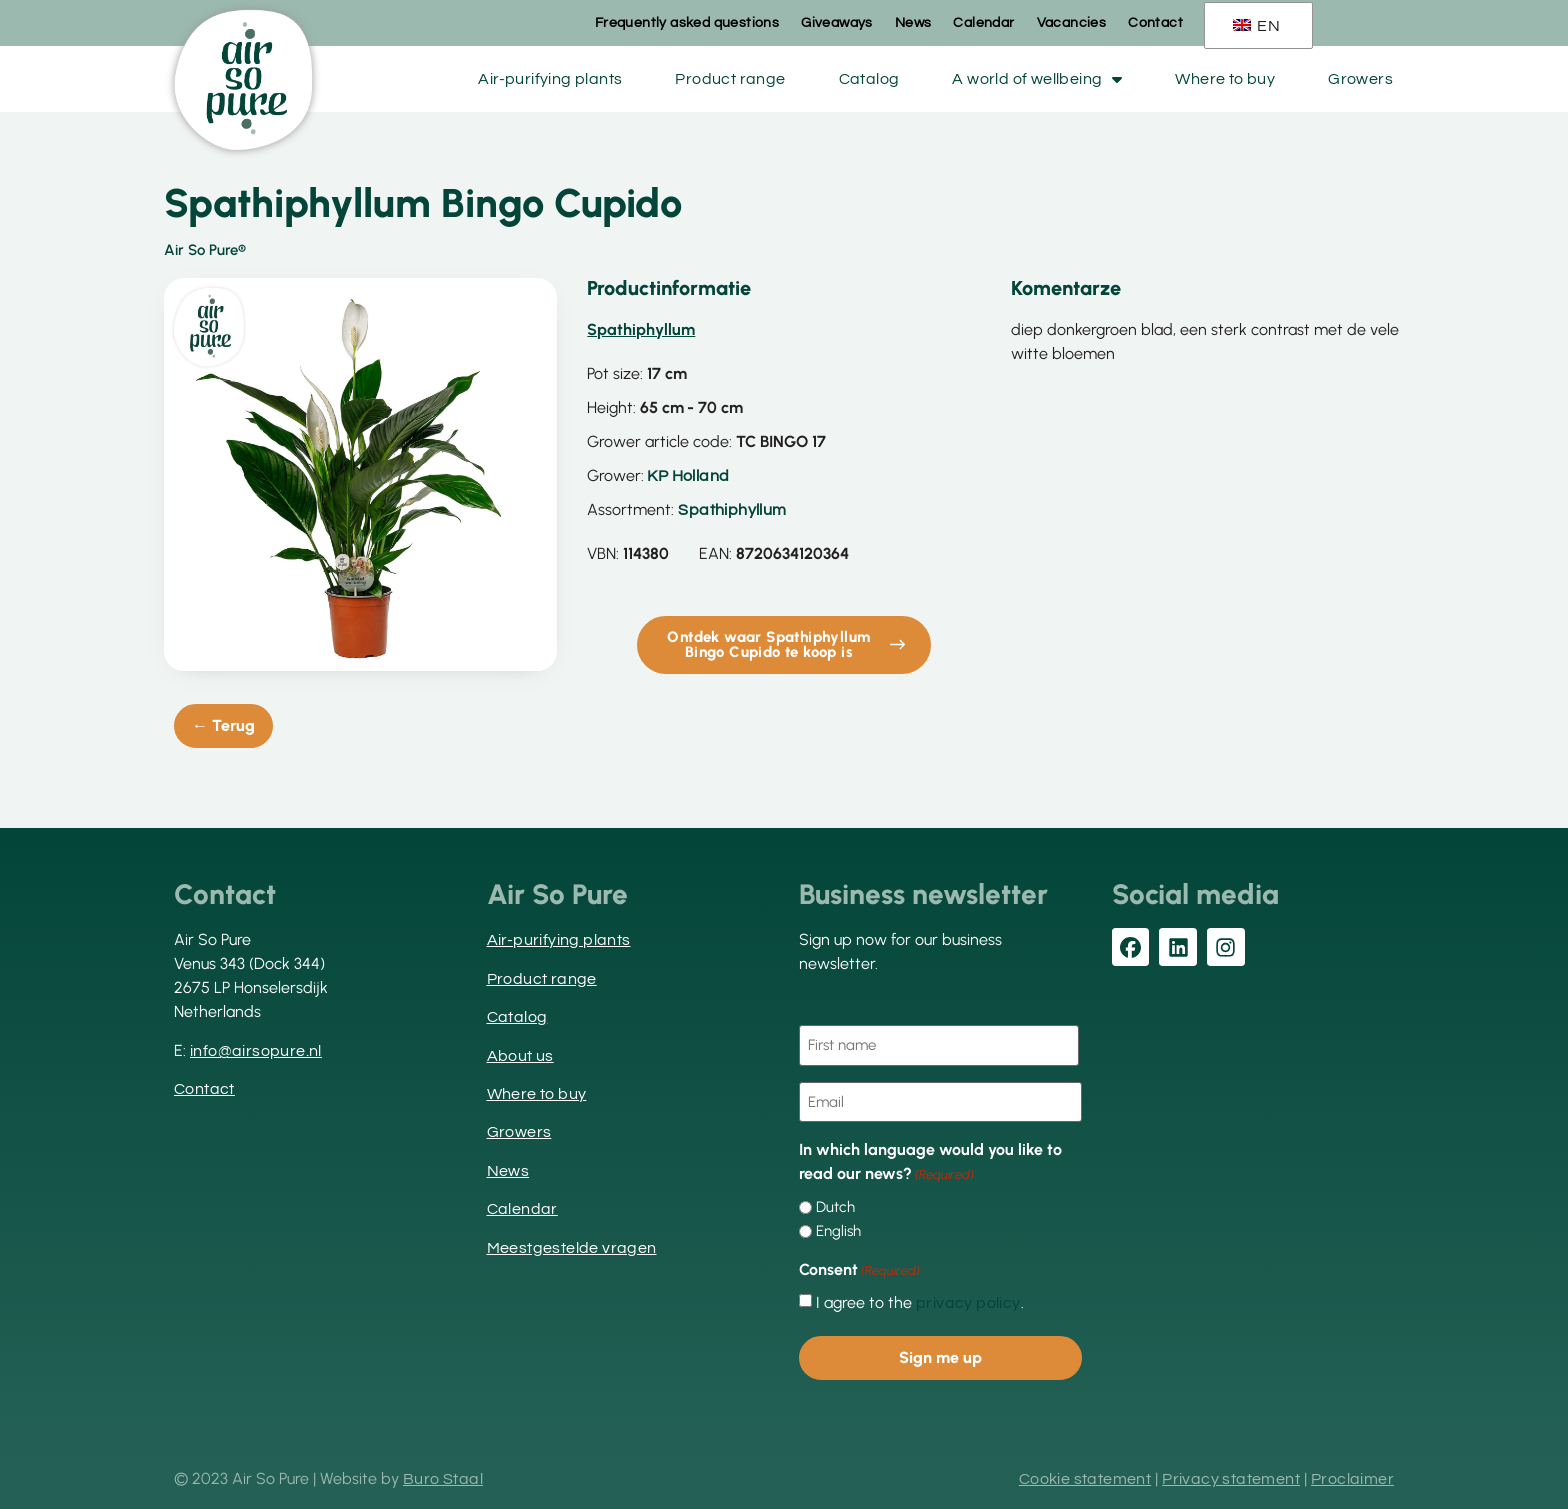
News (913, 23)
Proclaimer (1352, 1479)
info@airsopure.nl (256, 1051)
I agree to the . (920, 1303)
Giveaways (837, 23)
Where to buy (1225, 79)
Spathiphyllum (732, 510)
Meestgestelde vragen (572, 1248)
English (838, 1231)
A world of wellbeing (1037, 79)
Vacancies (1072, 23)
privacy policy (968, 1303)
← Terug (223, 725)
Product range (730, 79)
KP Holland (688, 476)
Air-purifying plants (550, 79)
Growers (1360, 79)
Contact (1155, 23)
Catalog (869, 79)
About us (520, 1056)
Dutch (835, 1207)
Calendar (983, 23)
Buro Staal (443, 1479)
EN (1256, 26)
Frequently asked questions (687, 23)
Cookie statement (1085, 1479)
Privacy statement (1231, 1479)
